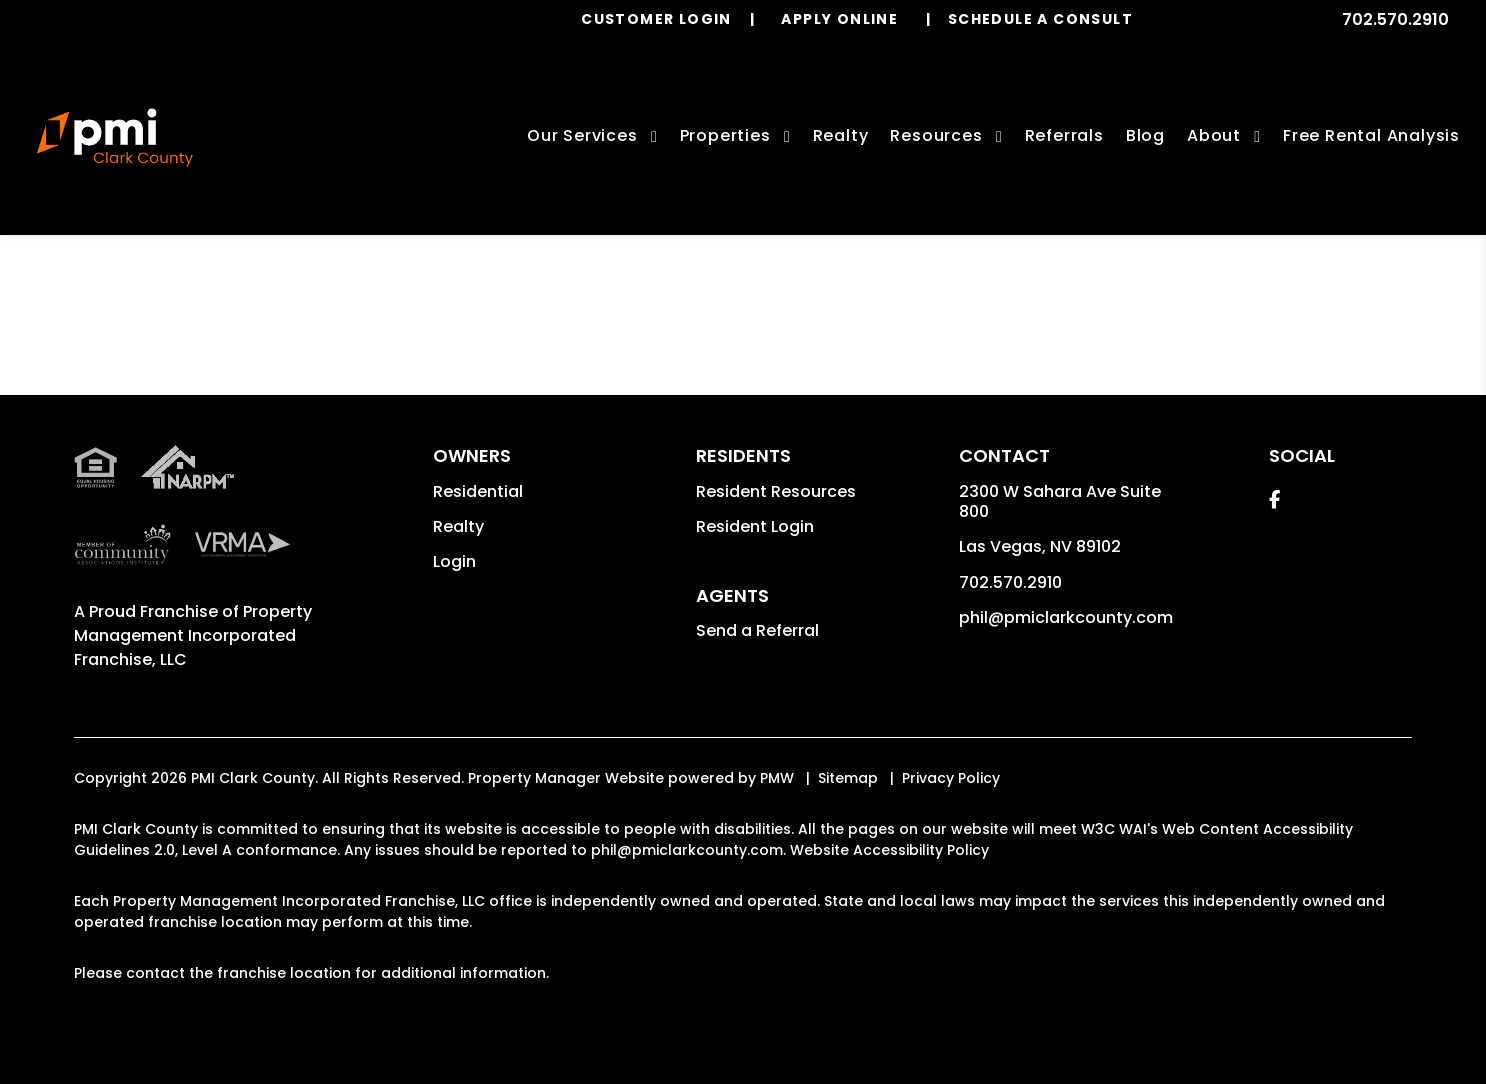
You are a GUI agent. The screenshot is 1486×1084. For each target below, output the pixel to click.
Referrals (1064, 135)
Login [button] (454, 561)
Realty (458, 526)
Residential (478, 491)
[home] (114, 138)
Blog (1145, 135)
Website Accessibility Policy (889, 850)
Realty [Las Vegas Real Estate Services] (841, 135)
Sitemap (848, 778)
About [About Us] (1214, 135)
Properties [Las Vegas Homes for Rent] (725, 135)
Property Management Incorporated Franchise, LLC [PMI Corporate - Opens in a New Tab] (193, 635)
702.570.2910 (1395, 19)
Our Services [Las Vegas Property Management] (582, 135)
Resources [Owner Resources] (936, 135)
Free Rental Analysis (1371, 135)
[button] (1274, 499)
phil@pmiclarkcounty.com (1066, 617)
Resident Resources (776, 491)
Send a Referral (757, 630)
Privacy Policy (951, 778)
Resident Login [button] (755, 526)
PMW (777, 778)
